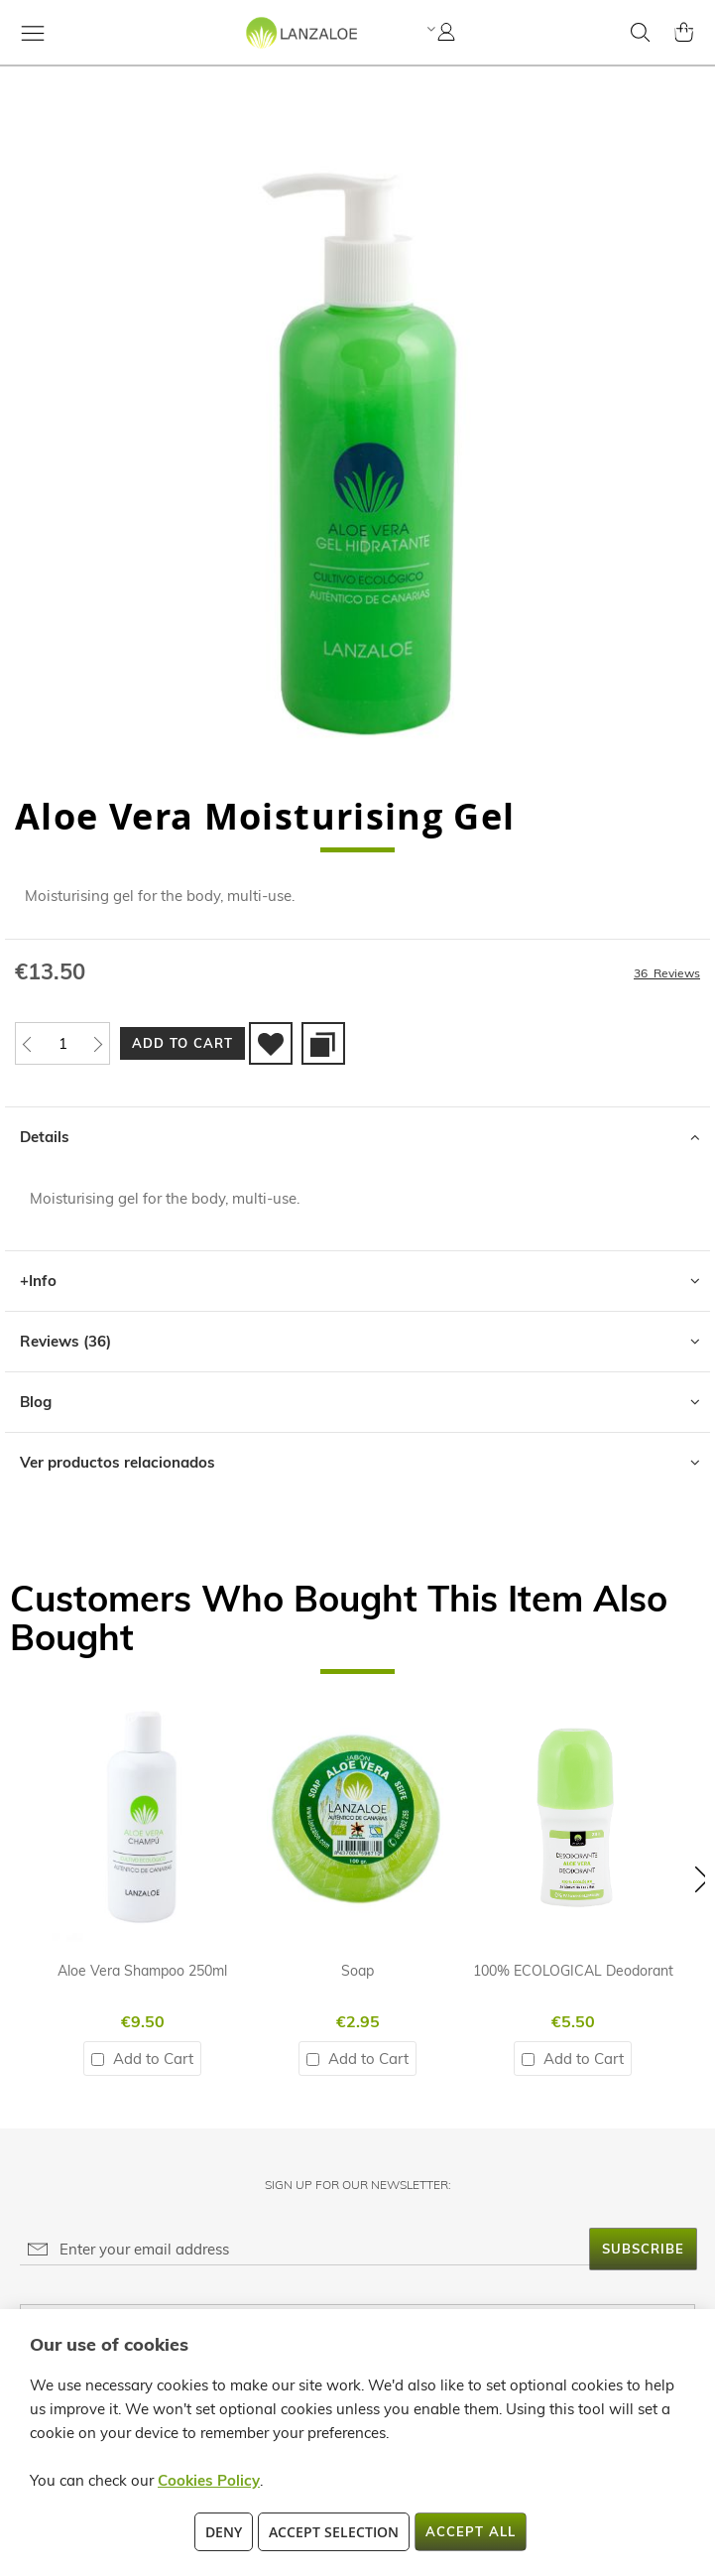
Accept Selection (334, 2531)
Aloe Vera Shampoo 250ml (142, 1971)
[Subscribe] (643, 2249)
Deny (223, 2531)
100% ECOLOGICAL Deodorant (573, 1971)
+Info (38, 1280)
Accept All (470, 2531)
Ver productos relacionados (117, 1462)
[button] (428, 29)
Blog (36, 1401)
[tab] (357, 1136)
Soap (357, 1971)
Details (44, 1136)
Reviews (65, 1341)
